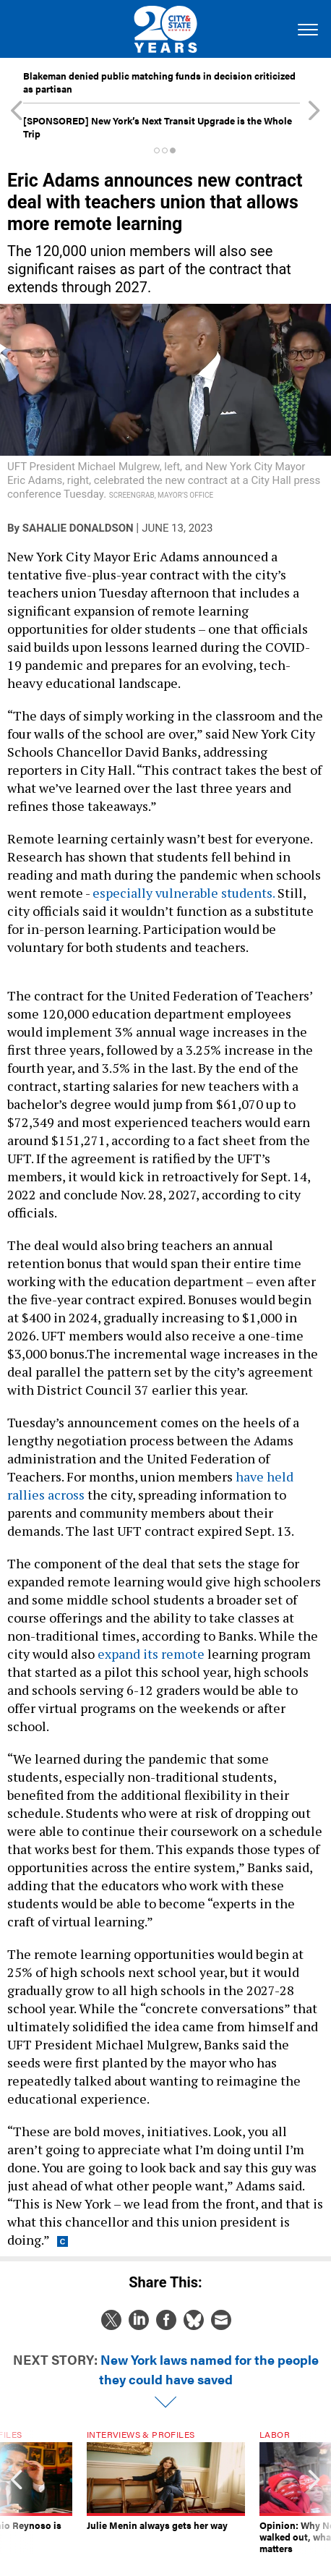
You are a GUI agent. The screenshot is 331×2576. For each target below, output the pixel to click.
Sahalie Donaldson (78, 528)
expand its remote (151, 1653)
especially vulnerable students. (184, 892)
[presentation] (16, 2492)
